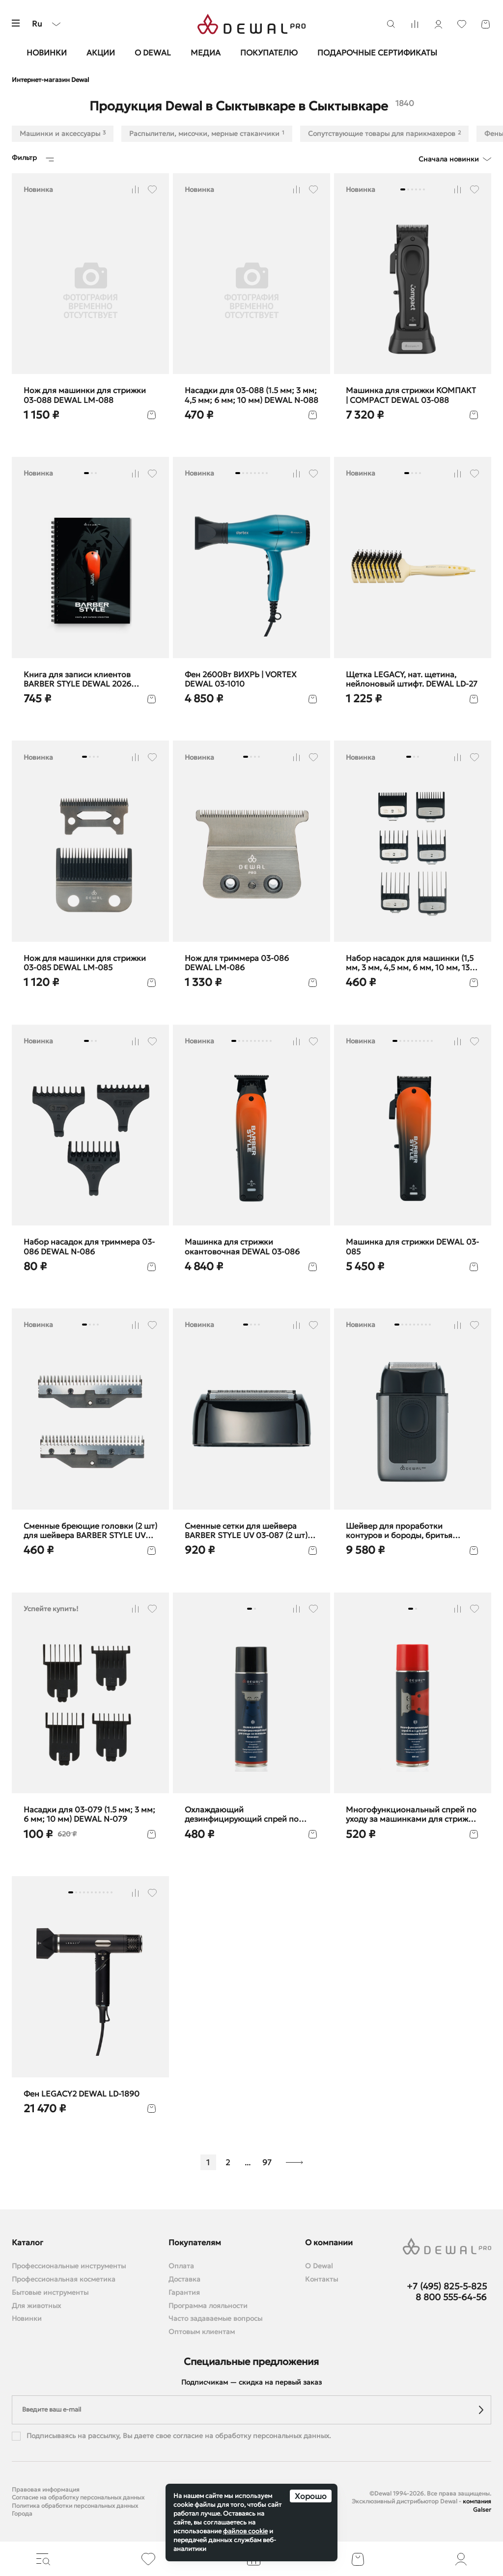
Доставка (184, 2279)
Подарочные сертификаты (377, 52)
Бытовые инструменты (50, 2292)
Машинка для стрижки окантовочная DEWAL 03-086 (242, 1246)
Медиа (206, 52)
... (248, 2162)
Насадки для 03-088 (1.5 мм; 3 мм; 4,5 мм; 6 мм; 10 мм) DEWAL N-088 (251, 395)
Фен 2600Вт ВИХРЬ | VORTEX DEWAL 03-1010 (241, 679)
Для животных (36, 2306)
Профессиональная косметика (63, 2279)
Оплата (181, 2266)
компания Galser (477, 2505)
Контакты (321, 2279)
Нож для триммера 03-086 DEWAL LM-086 (237, 963)
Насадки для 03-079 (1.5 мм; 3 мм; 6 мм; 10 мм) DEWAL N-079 (89, 1814)
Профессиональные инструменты (69, 2266)
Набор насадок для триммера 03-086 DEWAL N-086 (89, 1246)
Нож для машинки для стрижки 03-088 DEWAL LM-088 (85, 395)
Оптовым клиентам (201, 2332)
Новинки (47, 52)
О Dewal (153, 52)
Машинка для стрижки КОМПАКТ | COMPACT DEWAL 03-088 (411, 395)
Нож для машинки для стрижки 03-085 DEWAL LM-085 (85, 963)
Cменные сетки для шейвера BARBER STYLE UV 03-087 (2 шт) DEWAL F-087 (246, 1530)
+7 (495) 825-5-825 (447, 2286)
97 (267, 2162)
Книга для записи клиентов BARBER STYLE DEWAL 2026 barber (77, 679)
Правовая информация (46, 2489)
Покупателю (269, 52)
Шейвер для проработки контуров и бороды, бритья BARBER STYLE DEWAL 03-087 (404, 1530)
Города (22, 2513)
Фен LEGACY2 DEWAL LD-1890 (82, 2093)
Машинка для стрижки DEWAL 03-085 (412, 1246)
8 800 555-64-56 (451, 2297)
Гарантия (184, 2292)
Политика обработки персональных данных (75, 2505)
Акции (100, 52)
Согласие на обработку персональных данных (78, 2497)
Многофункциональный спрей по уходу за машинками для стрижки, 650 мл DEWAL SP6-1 (412, 1814)
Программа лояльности (208, 2306)
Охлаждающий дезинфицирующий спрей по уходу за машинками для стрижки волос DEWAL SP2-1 (250, 1814)
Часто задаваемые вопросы (215, 2318)
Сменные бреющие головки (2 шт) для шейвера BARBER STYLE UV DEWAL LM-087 (90, 1530)
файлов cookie (245, 2531)
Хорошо (311, 2496)
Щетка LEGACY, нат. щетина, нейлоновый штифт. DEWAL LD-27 (411, 679)
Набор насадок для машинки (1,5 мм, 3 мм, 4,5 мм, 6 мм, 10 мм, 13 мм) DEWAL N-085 (410, 963)
